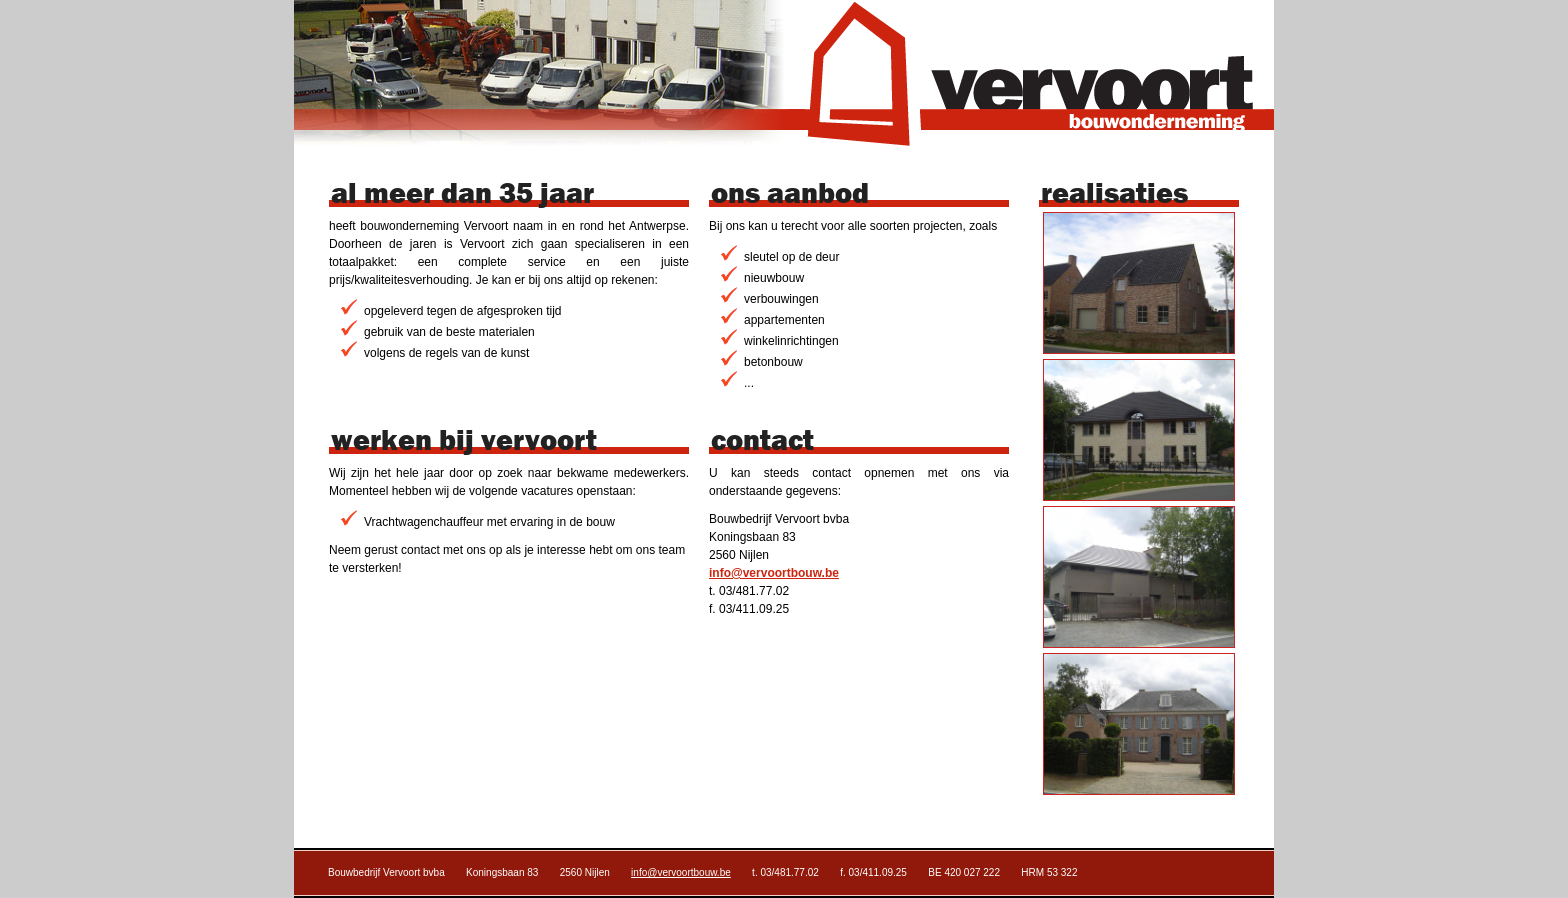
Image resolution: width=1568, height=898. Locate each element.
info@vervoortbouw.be (774, 573)
